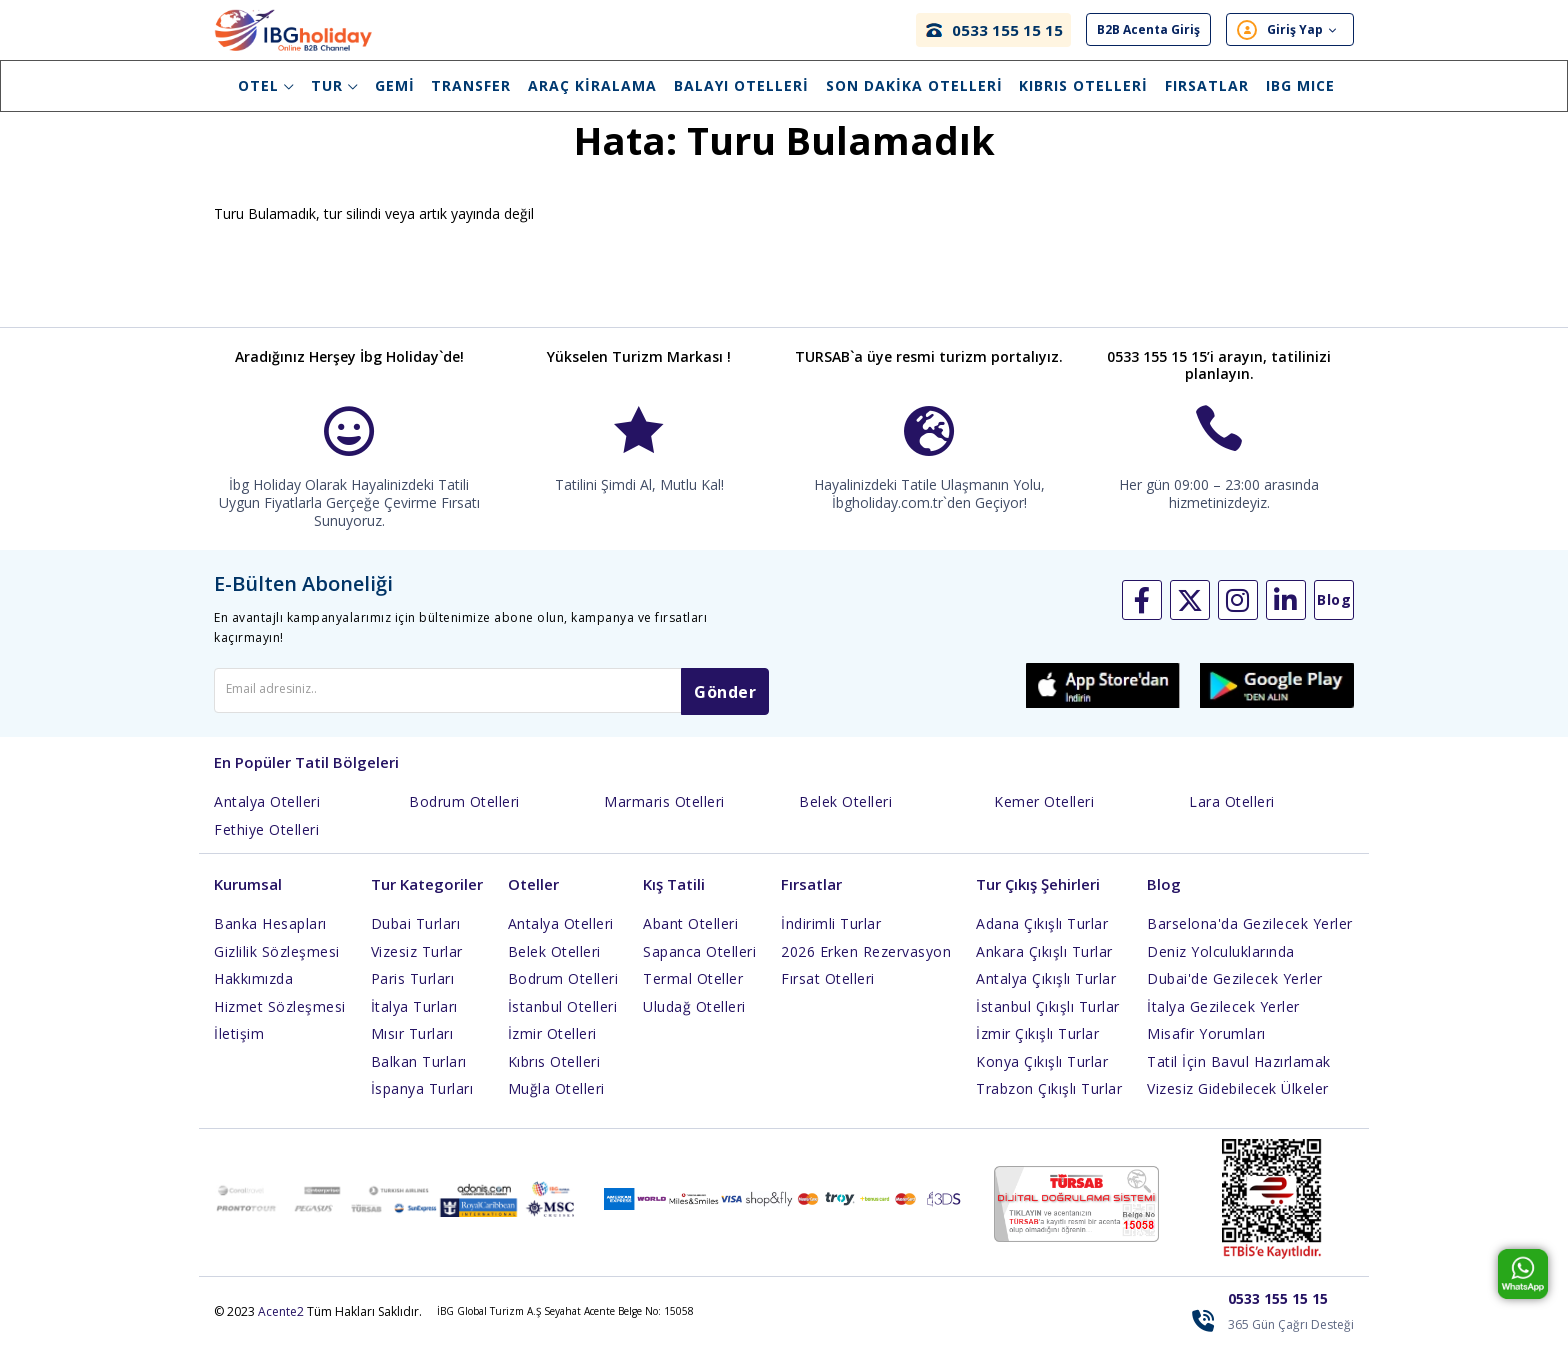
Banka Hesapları (270, 937)
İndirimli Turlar (831, 937)
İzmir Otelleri (552, 1047)
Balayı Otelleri (741, 85)
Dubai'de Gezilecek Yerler (1235, 992)
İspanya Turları (422, 1102)
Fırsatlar (1207, 85)
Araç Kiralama (592, 85)
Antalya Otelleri (267, 815)
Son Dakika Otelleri (914, 85)
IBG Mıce (1300, 85)
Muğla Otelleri (556, 1102)
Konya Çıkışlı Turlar (1042, 1074)
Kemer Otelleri (1044, 815)
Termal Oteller (693, 992)
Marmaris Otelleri (664, 815)
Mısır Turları (412, 1047)
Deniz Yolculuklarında (1221, 964)
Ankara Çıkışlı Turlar (1044, 964)
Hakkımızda (253, 992)
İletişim (239, 1047)
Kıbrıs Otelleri (1083, 85)
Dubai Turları (416, 937)
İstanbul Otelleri (563, 1019)
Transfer (471, 85)
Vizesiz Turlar (417, 964)
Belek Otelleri (845, 815)
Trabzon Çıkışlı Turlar (1049, 1102)
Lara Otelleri (1232, 815)
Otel (266, 85)
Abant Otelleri (690, 937)
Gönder (725, 706)
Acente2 (281, 1324)
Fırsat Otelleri (828, 992)
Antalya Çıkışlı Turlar (1046, 992)
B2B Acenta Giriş (1148, 30)
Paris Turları (413, 992)
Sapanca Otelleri (699, 964)
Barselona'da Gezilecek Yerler (1250, 937)
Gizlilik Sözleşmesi (277, 964)
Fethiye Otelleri (266, 842)
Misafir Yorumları (1206, 1047)
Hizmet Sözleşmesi (280, 1019)
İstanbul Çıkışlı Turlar (1048, 1019)
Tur (334, 85)
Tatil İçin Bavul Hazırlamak (1239, 1074)
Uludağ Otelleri (694, 1019)
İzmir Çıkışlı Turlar (1037, 1047)
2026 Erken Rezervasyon (866, 964)
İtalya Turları (414, 1019)
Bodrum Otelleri (464, 815)
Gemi (395, 85)
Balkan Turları (419, 1074)
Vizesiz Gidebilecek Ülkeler (1238, 1102)
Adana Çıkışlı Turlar (1042, 937)
